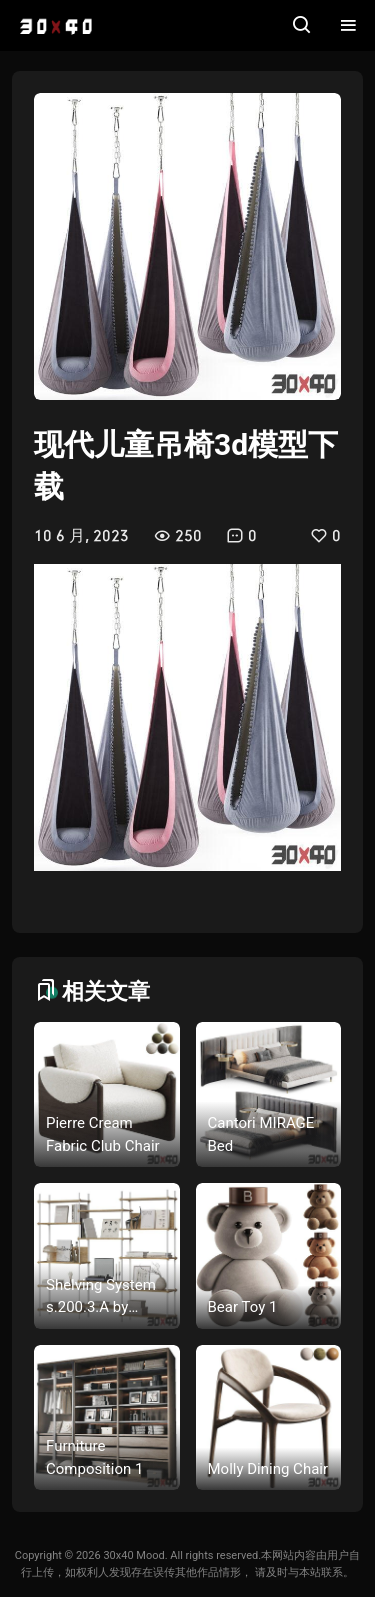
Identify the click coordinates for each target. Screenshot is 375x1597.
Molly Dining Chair (268, 1469)
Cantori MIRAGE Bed (261, 1134)
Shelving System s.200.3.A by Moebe (101, 1297)
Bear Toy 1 (243, 1307)
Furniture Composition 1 (94, 1457)
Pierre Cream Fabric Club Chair (103, 1134)
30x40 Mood (133, 1555)
